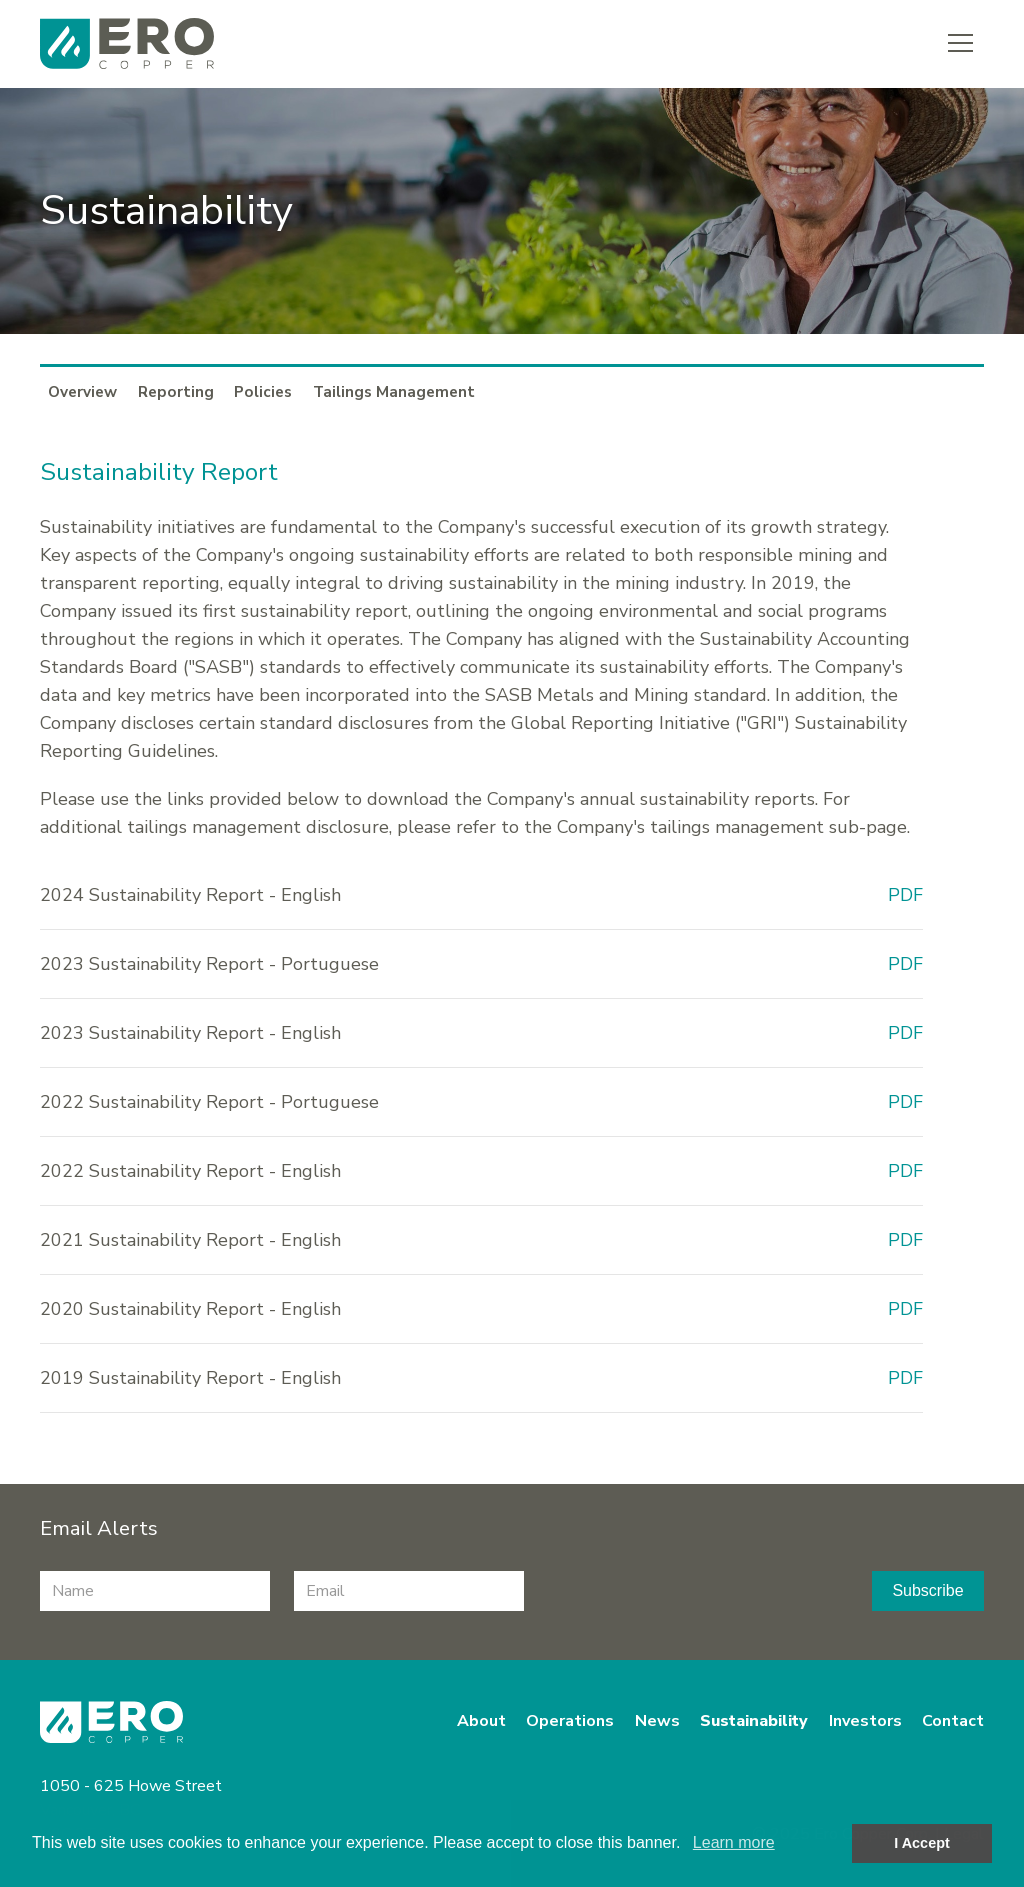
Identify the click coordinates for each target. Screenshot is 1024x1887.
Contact (953, 1721)
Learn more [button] (734, 1842)
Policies (263, 391)
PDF (905, 895)
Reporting (176, 391)
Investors (865, 1721)
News (657, 1721)
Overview (82, 391)
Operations (570, 1721)
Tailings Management (394, 391)
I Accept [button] (921, 1843)
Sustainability (754, 1721)
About (481, 1721)
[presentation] (699, 1591)
